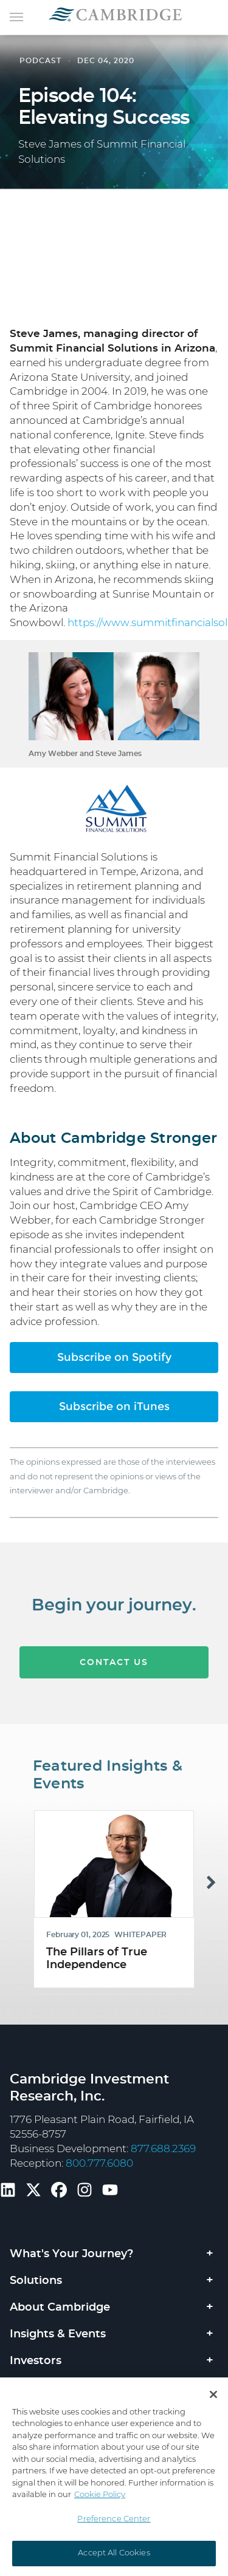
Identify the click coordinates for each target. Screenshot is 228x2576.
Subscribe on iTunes (114, 1406)
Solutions (36, 2280)
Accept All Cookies (114, 2553)
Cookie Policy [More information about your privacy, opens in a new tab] (99, 2495)
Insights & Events (58, 2334)
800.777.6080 (99, 2163)
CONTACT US (114, 1675)
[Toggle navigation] (16, 15)
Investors (35, 2361)
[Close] (213, 2394)
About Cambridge (60, 2307)
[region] (114, 2476)
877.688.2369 (163, 2149)
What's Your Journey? (71, 2254)
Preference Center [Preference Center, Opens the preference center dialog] (113, 2519)
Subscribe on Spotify (114, 1357)
